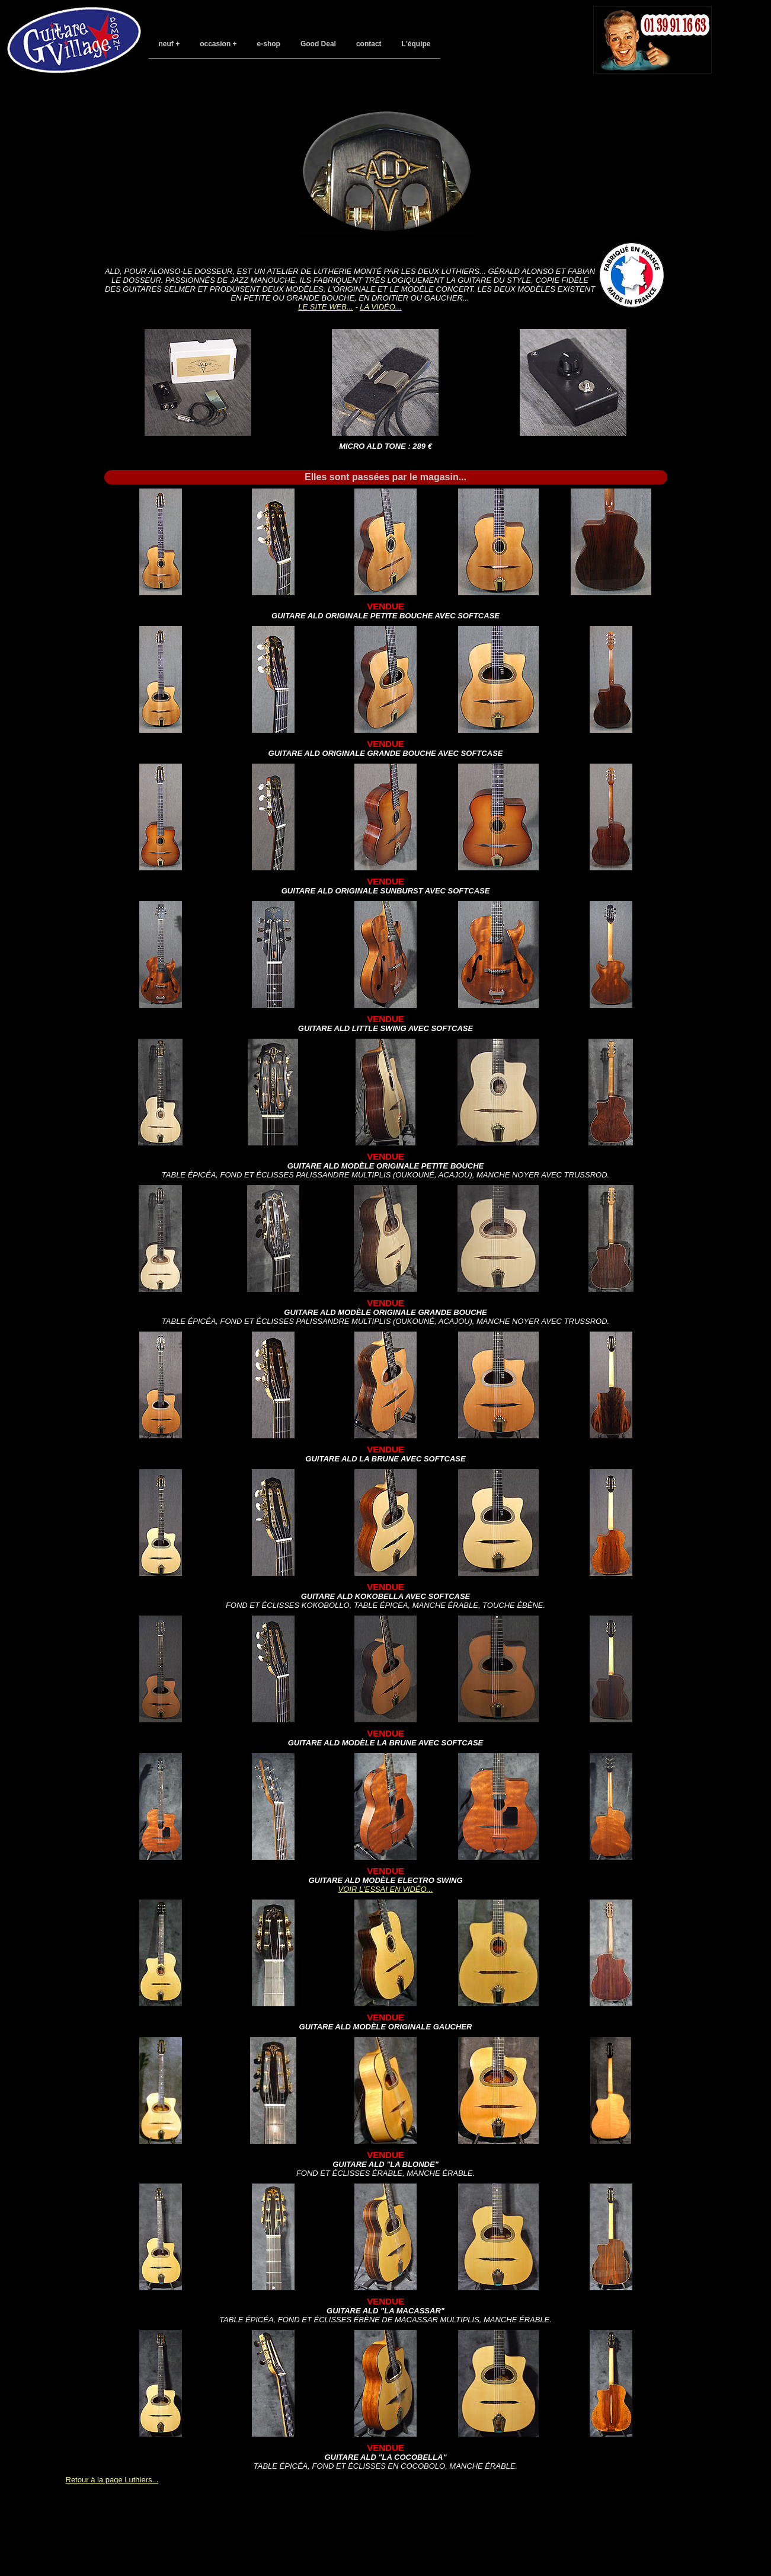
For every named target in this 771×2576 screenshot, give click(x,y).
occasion (215, 44)
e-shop (268, 44)
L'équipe (416, 44)
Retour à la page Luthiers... (112, 2479)
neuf (166, 44)
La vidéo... (380, 306)
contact (369, 44)
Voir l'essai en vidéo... (385, 1889)
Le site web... (325, 306)
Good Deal (318, 44)
